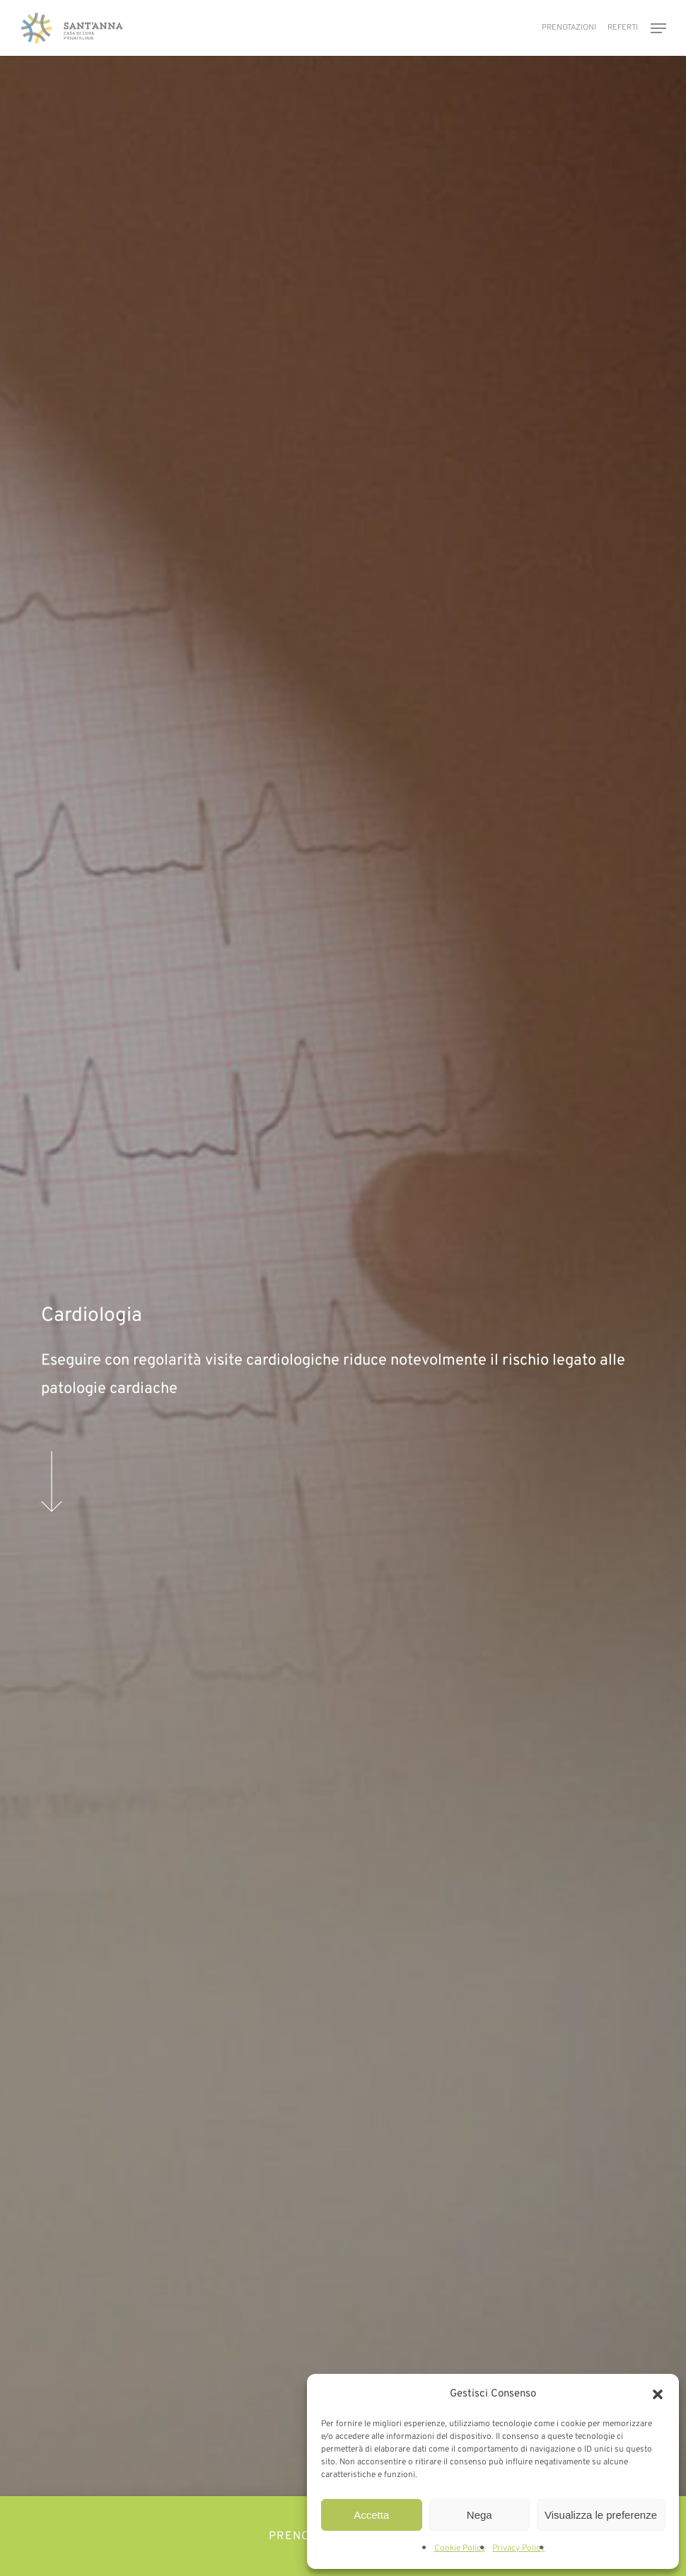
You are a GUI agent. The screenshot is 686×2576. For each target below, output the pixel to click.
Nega (479, 2515)
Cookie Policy (459, 2548)
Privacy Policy (518, 2548)
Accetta (371, 2515)
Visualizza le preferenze (601, 2515)
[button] (658, 2394)
